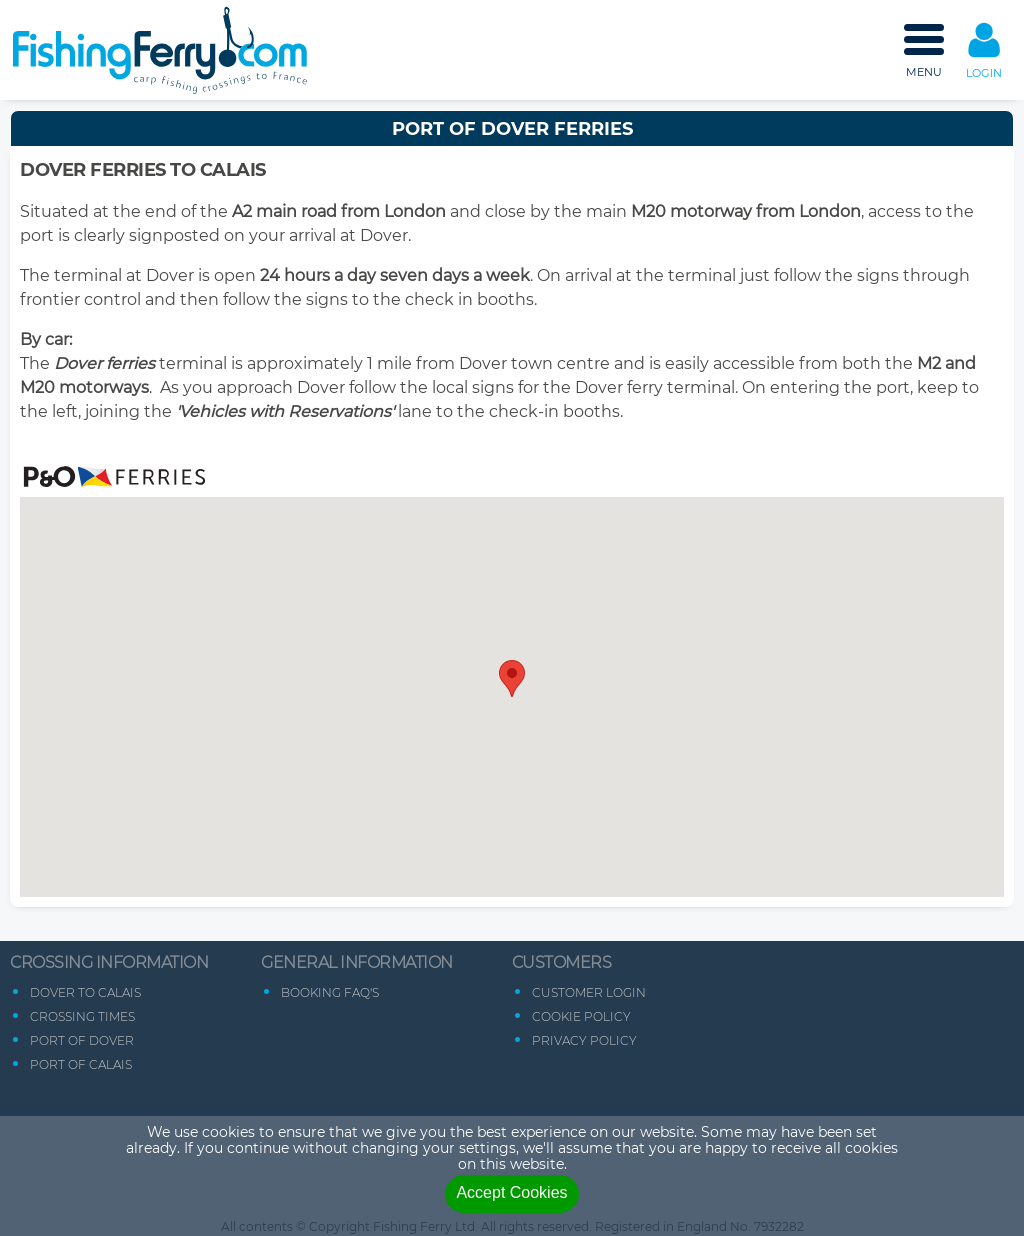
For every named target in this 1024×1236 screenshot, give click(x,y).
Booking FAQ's (330, 992)
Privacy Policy (584, 1040)
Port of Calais (81, 1064)
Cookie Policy (581, 1016)
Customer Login (589, 992)
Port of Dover (82, 1040)
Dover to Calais (85, 992)
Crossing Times (82, 1016)
